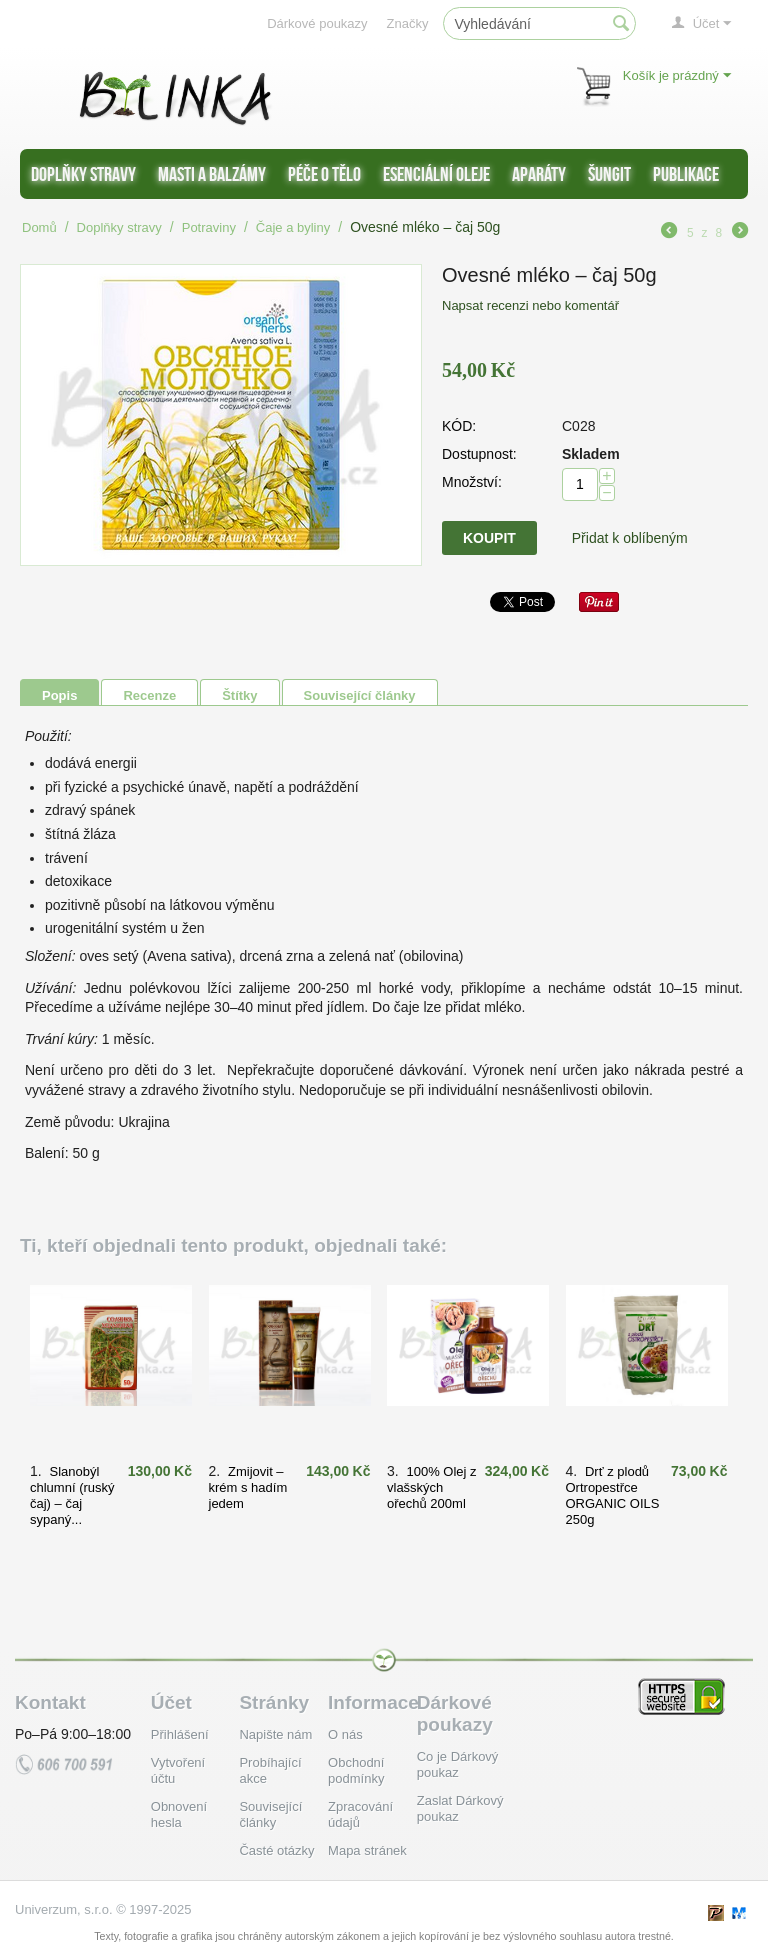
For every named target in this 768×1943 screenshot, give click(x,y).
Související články (360, 695)
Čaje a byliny (293, 227)
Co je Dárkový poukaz (458, 1764)
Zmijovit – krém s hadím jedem (248, 1487)
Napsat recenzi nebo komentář (530, 305)
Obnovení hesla (179, 1814)
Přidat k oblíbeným (630, 538)
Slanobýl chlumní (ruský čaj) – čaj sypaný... (72, 1495)
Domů (39, 227)
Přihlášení (180, 1734)
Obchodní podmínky (356, 1770)
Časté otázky (276, 1850)
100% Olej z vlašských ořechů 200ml (432, 1487)
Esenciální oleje (436, 174)
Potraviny (209, 227)
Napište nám (275, 1734)
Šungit (609, 174)
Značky (408, 23)
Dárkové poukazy (317, 23)
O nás (345, 1734)
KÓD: (459, 426)
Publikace (686, 174)
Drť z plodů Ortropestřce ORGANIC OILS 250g (613, 1495)
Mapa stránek (367, 1850)
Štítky (239, 695)
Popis (59, 695)
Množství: (472, 482)
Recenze (149, 695)
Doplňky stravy (83, 174)
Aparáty (539, 174)
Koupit (489, 538)
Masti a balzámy (212, 174)
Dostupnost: (479, 454)
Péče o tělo (324, 174)
